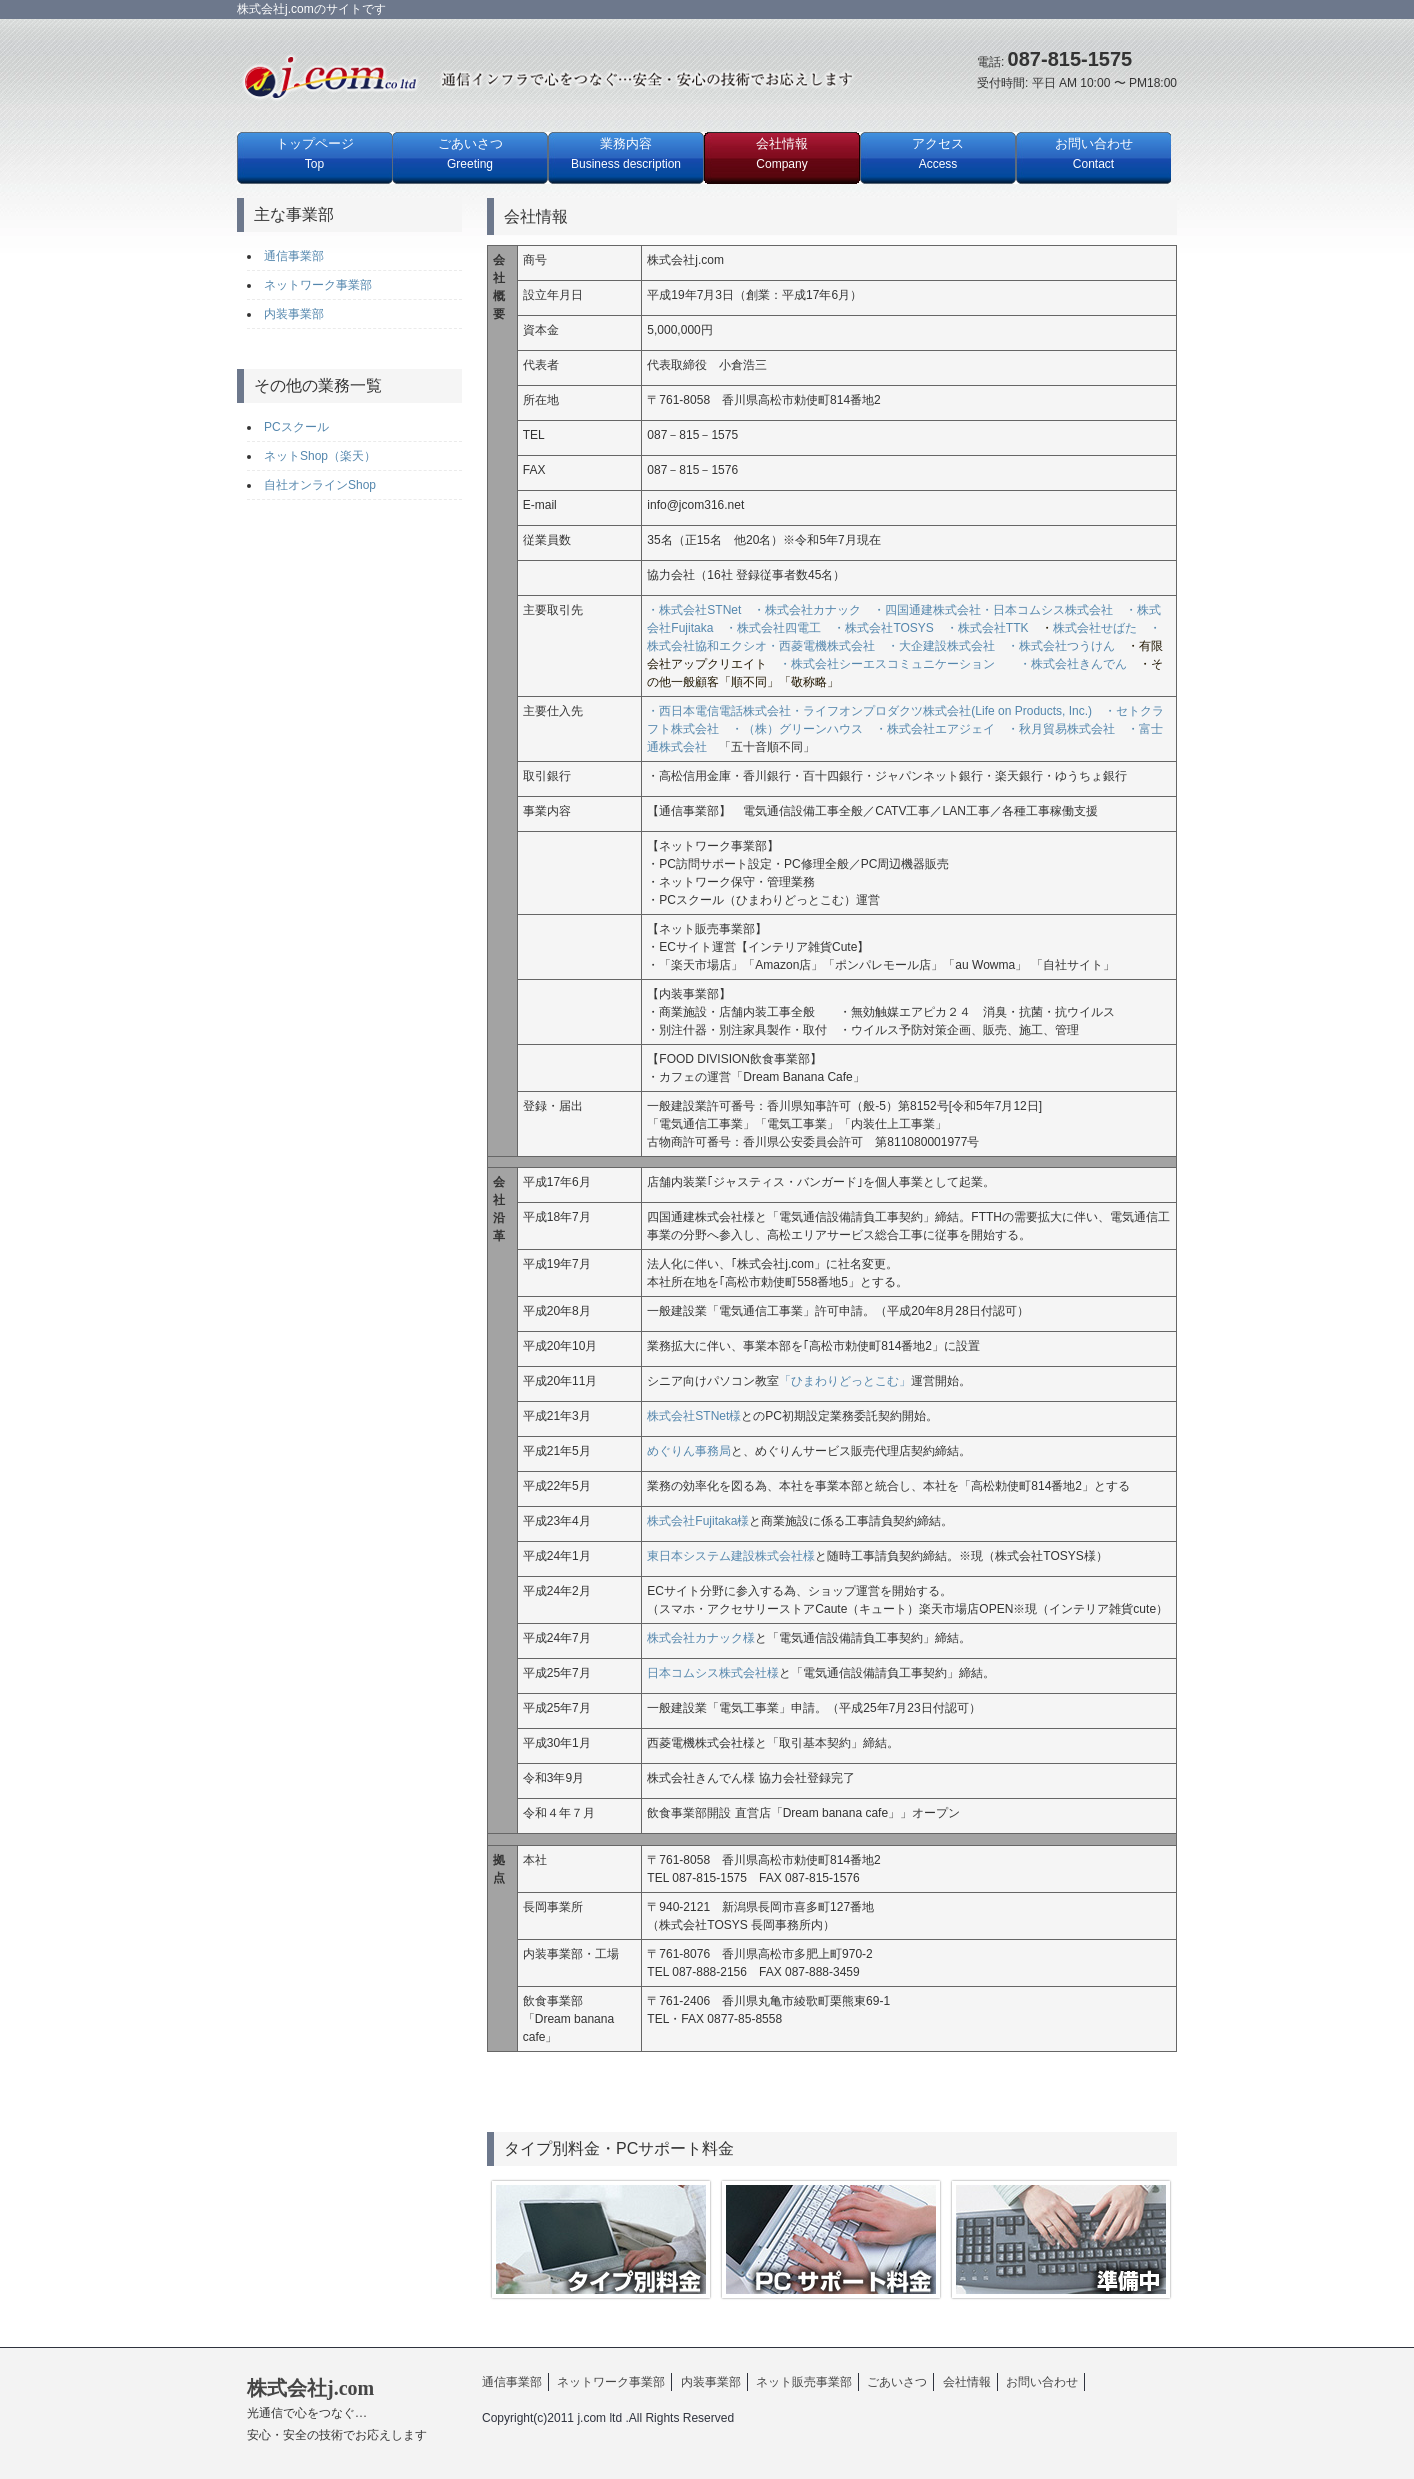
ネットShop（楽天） (320, 456)
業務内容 (626, 153)
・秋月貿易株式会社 (1061, 729)
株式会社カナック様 (701, 1638)
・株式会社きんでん (1073, 664)
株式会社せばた (1095, 628)
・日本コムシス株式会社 (1047, 610)
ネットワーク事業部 (318, 285)
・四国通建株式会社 (927, 610)
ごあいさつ (470, 153)
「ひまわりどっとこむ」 (845, 1381)
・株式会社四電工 (767, 628)
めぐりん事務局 (689, 1451)
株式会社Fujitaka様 (698, 1521)
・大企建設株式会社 (941, 646)
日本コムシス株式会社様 (713, 1673)
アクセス (938, 153)
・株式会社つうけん (1061, 646)
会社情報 (782, 153)
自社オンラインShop (320, 485)
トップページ (315, 153)
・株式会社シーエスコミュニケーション (893, 664)
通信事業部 (294, 256)
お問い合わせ (1094, 153)
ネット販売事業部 (804, 2382)
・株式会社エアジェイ (935, 729)
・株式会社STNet (694, 610)
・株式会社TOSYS (883, 628)
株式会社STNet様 (694, 1416)
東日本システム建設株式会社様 (731, 1556)
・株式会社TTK (987, 628)
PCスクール (296, 427)
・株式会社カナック (813, 610)
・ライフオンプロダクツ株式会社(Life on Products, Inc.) (941, 711)
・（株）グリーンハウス (797, 729)
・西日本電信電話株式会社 (719, 711)
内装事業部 (294, 314)
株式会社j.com (337, 2409)
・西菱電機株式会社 (821, 646)
